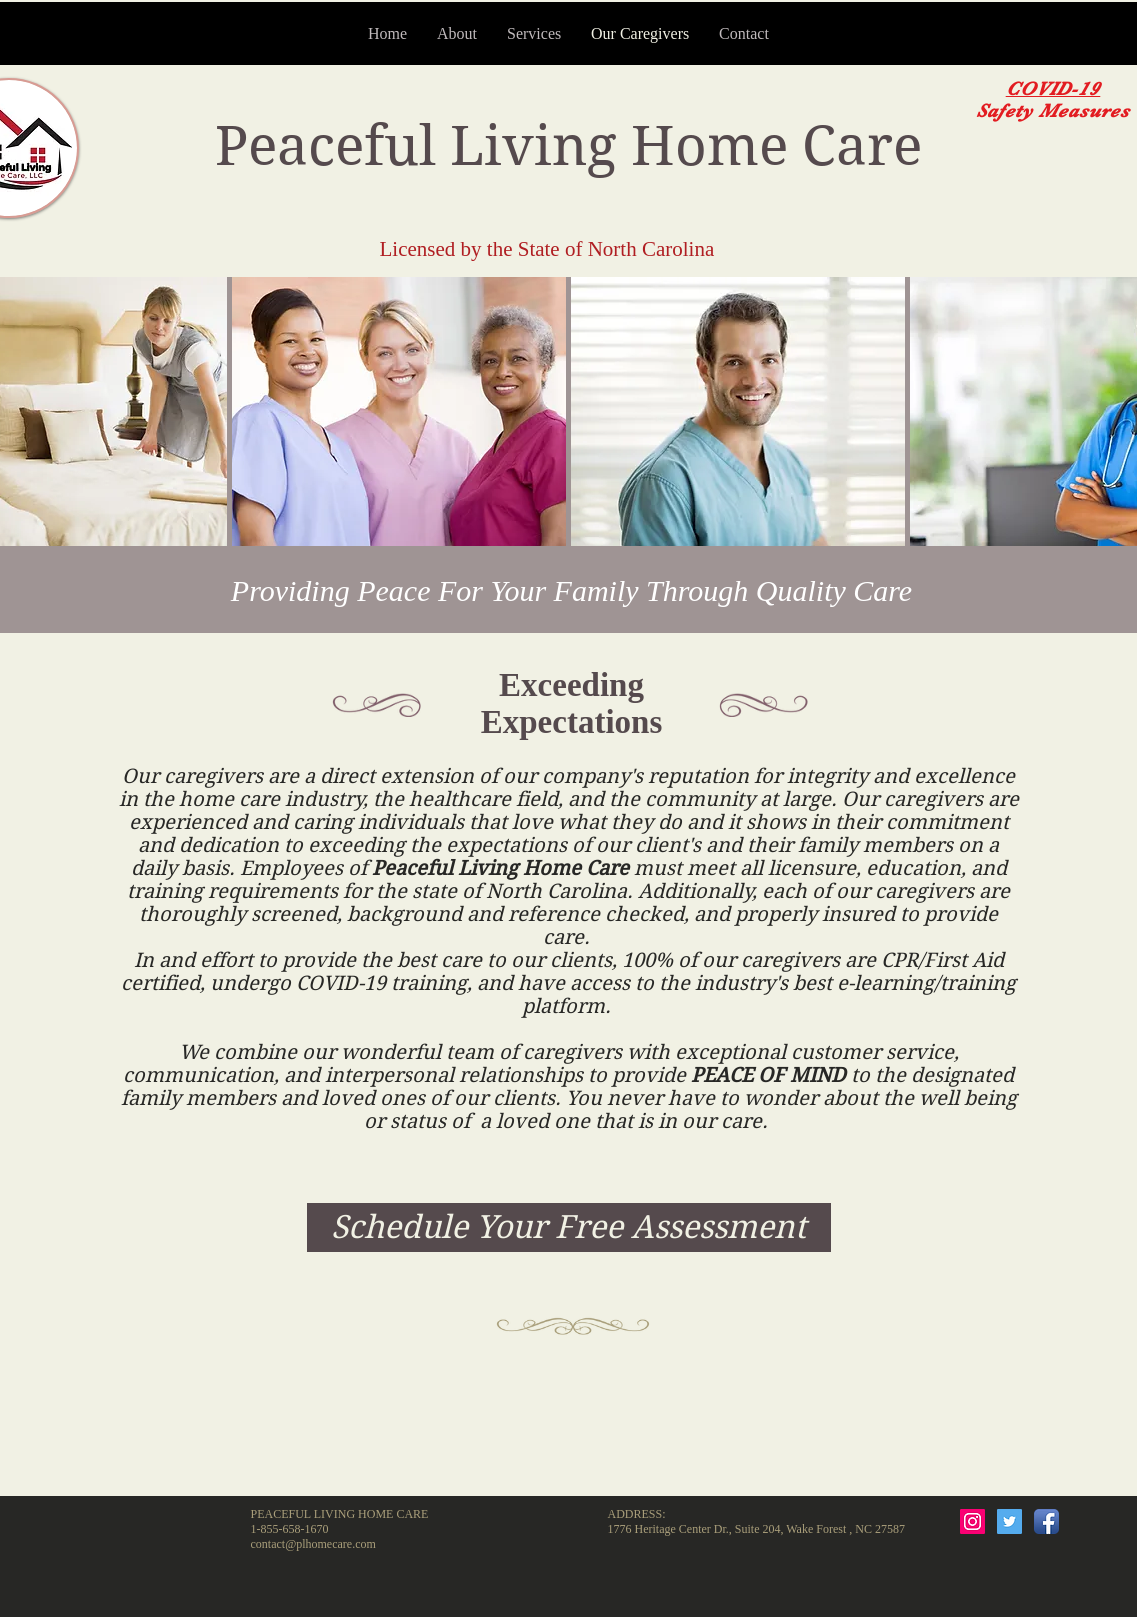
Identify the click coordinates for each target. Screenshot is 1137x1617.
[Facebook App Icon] (1046, 1521)
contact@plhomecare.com (313, 1544)
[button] (399, 411)
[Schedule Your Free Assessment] (569, 1227)
